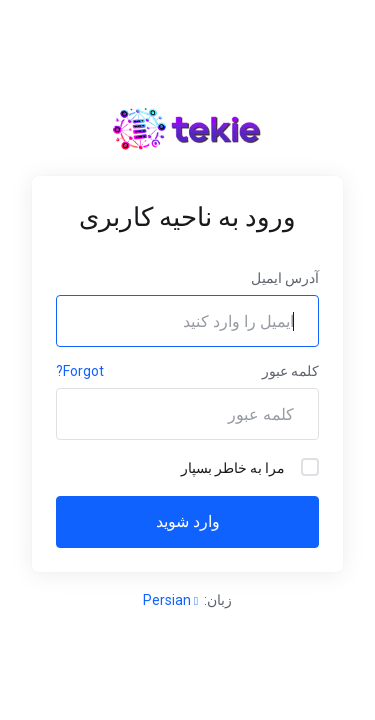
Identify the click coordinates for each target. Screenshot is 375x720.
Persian (170, 600)
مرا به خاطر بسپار (250, 467)
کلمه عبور (290, 371)
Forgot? (80, 371)
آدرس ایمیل (285, 278)
